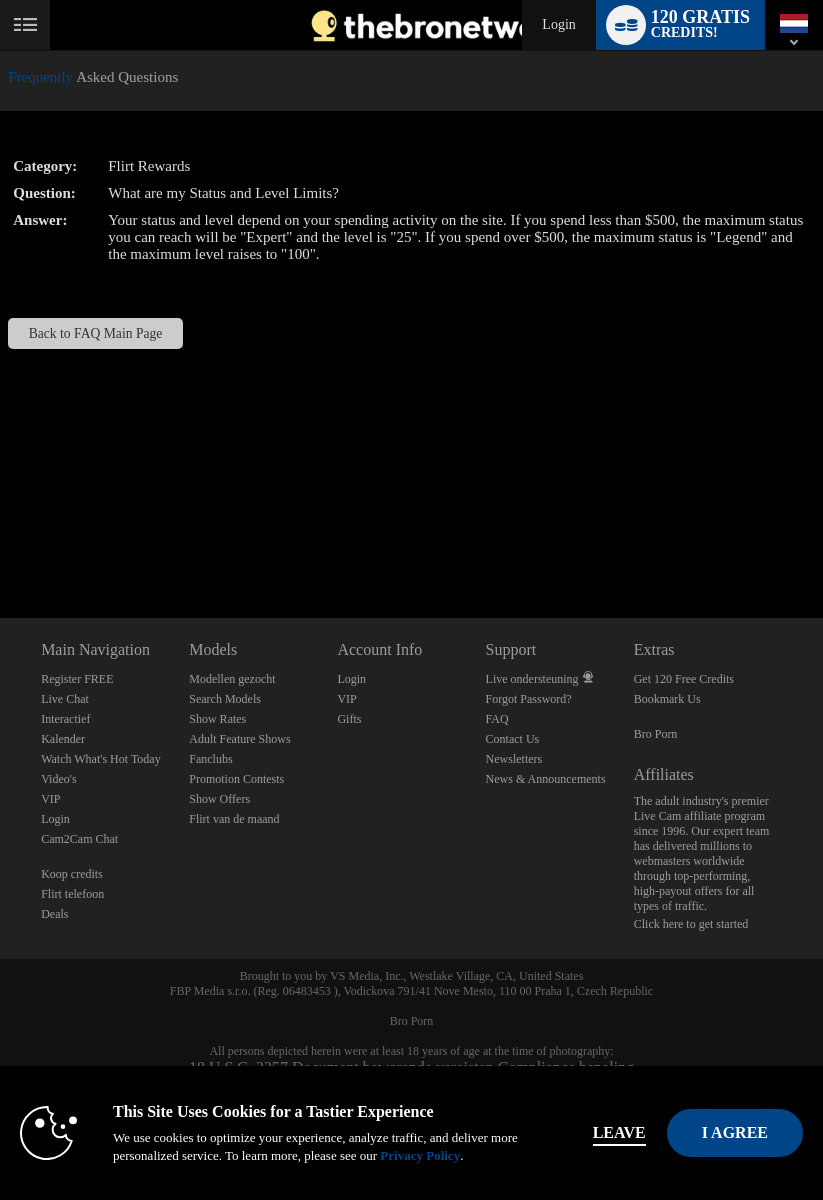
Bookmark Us (667, 699)
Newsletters (514, 759)
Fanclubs (210, 759)
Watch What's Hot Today (101, 759)
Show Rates (217, 719)
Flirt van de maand (234, 819)
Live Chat (65, 699)
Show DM (0, 543)
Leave (619, 1132)
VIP (50, 799)
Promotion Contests (236, 779)
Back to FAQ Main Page (96, 333)
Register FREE (77, 679)
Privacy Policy (420, 1155)
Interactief (65, 719)
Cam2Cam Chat (79, 839)
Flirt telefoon (72, 894)
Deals (54, 914)
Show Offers (219, 799)
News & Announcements (546, 779)
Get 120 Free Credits (684, 679)
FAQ (497, 719)
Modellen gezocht (232, 679)
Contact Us (513, 739)
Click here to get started (691, 924)
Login (558, 24)
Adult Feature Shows (239, 739)
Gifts (349, 719)
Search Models (225, 699)
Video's (58, 779)
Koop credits (72, 874)
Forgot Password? (529, 699)
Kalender (63, 739)
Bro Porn (656, 734)
